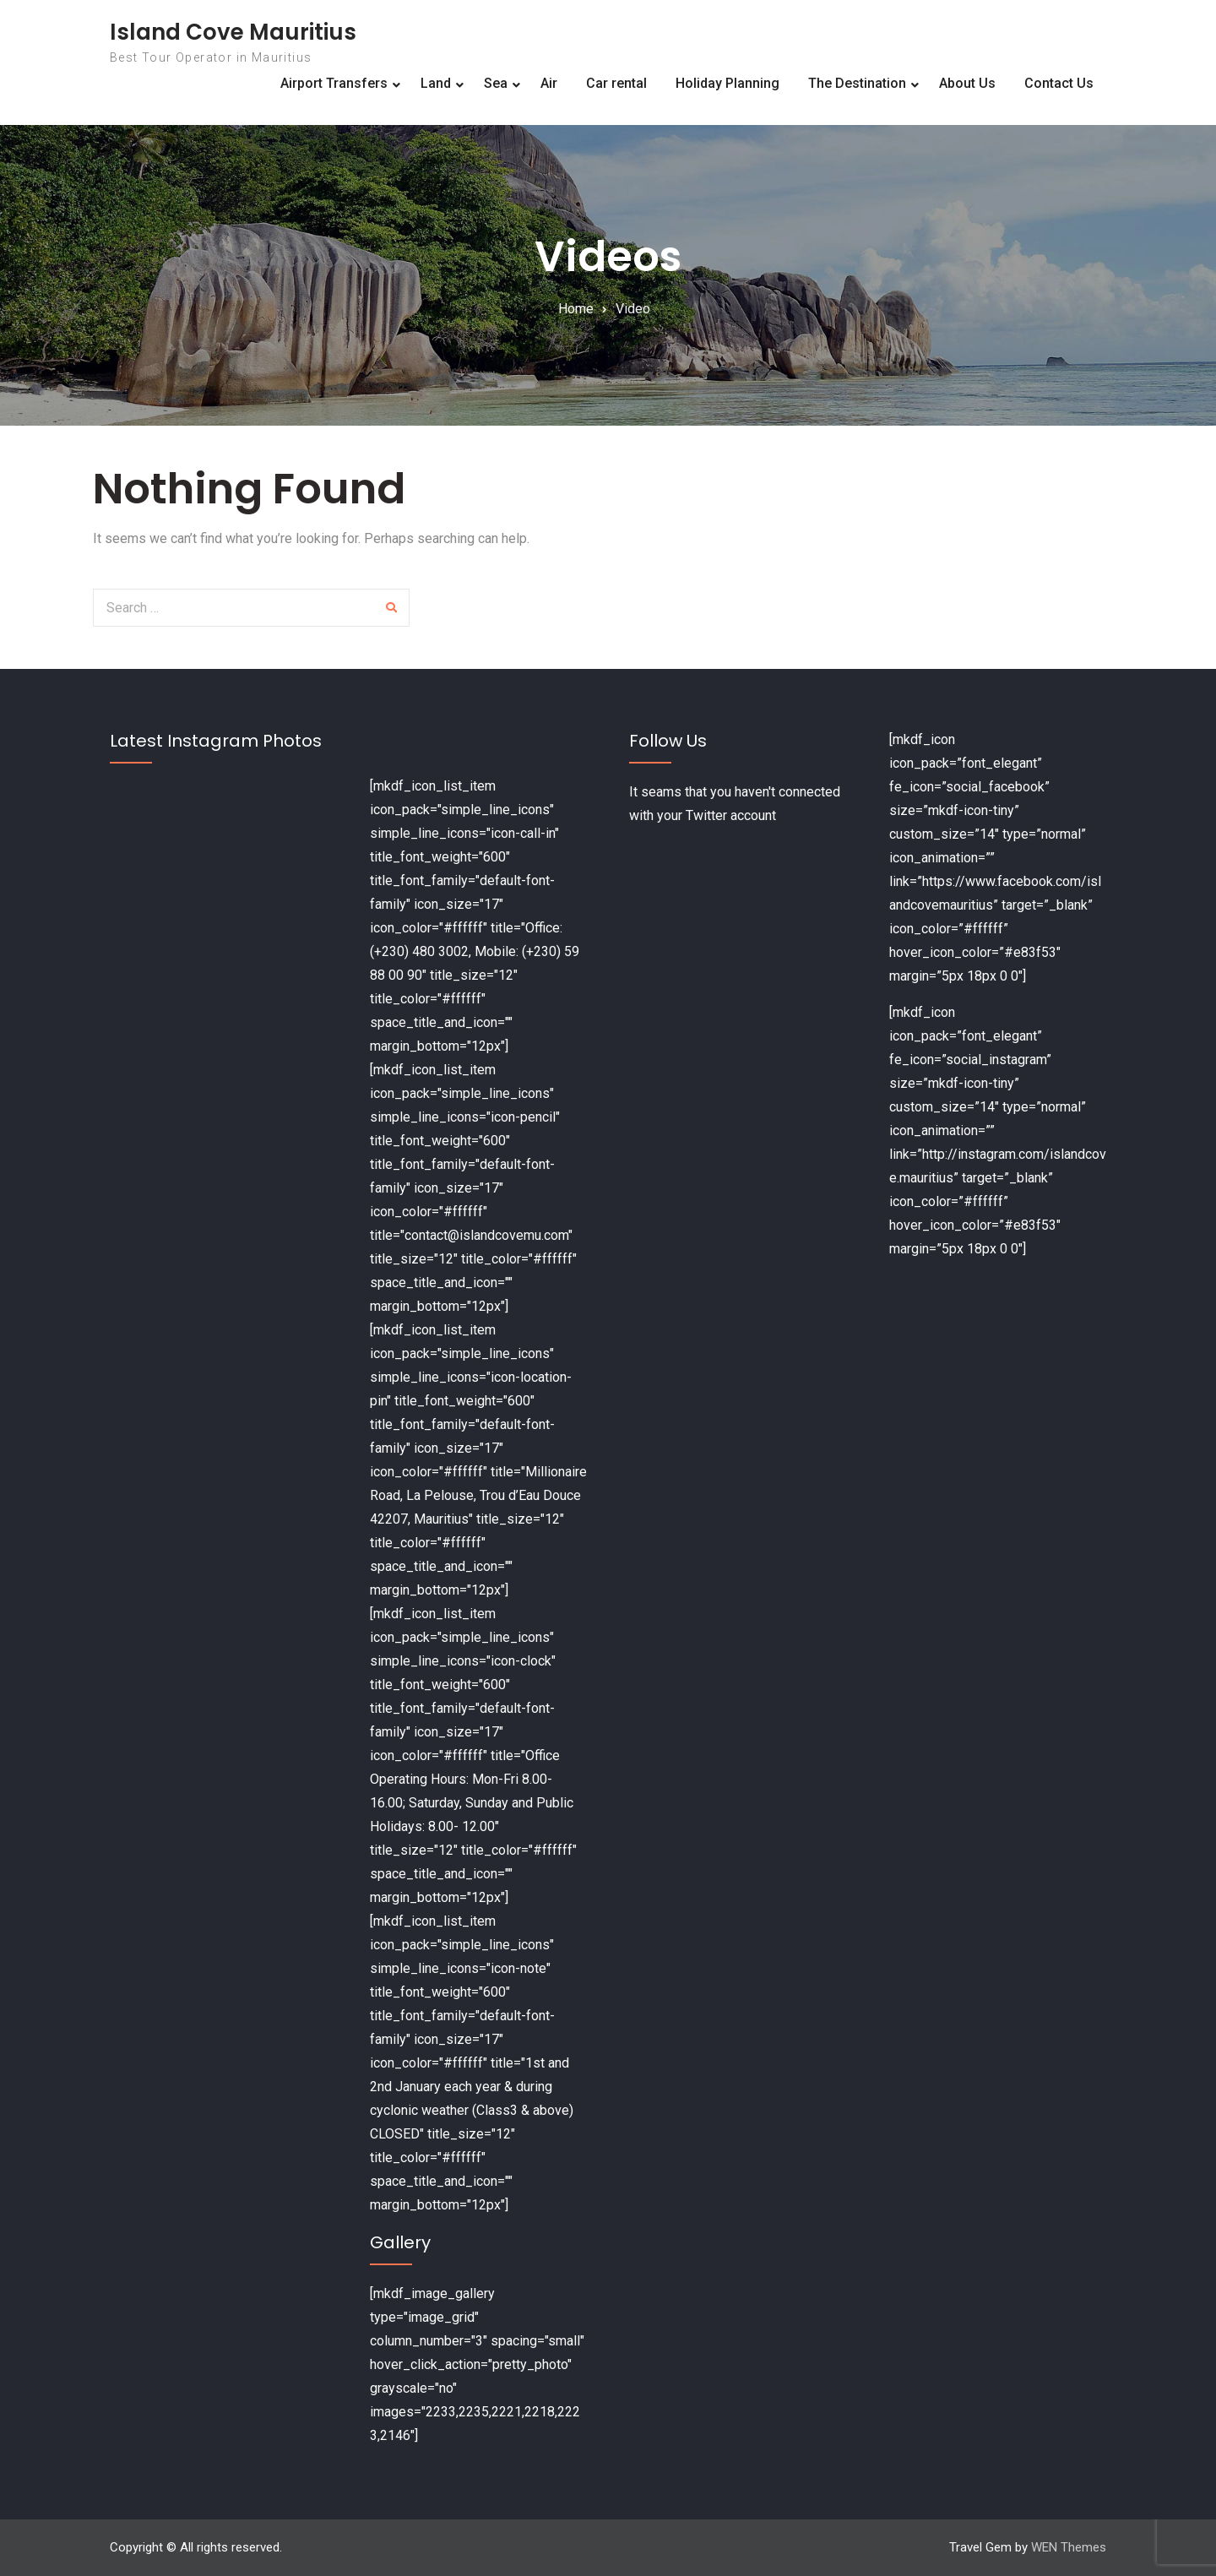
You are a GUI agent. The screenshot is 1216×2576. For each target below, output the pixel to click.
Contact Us (1059, 83)
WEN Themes (1068, 2547)
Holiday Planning (727, 83)
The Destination (857, 83)
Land (436, 83)
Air (548, 83)
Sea (496, 83)
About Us (967, 83)
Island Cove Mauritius (233, 32)
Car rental (616, 83)
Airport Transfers (334, 83)
